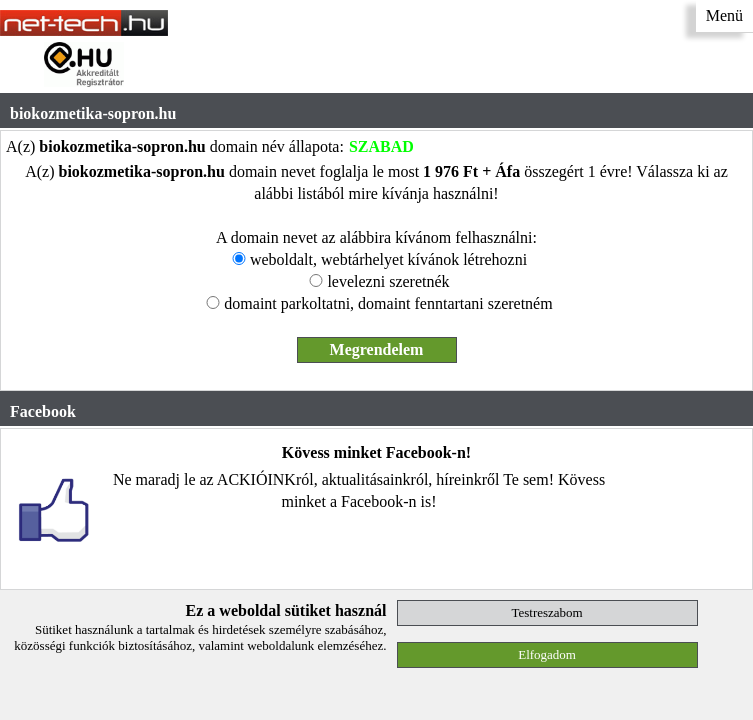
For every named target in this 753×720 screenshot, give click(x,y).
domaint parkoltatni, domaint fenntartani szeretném (388, 303)
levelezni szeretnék (388, 281)
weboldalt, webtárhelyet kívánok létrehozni (388, 259)
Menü (724, 15)
